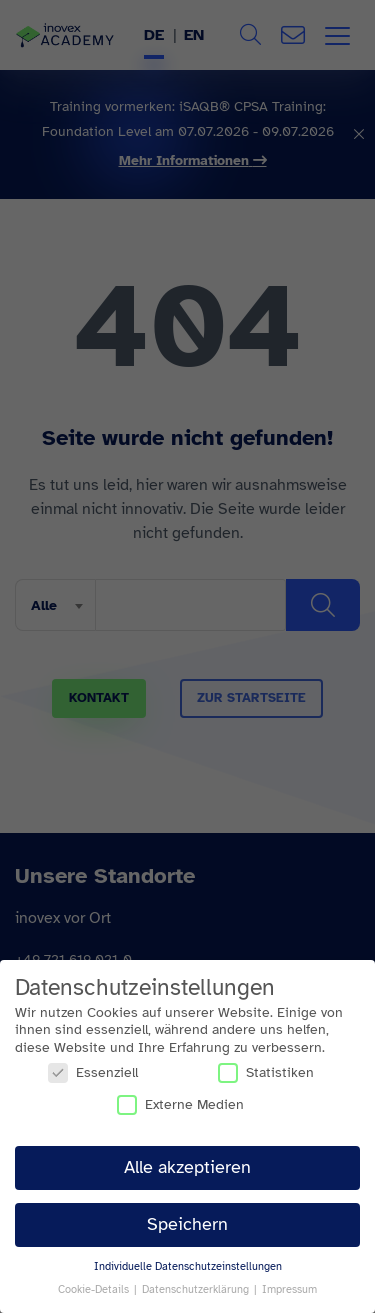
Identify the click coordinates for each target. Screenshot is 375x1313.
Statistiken (266, 1072)
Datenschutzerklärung (197, 1289)
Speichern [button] (187, 1224)
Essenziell (93, 1072)
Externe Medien (180, 1104)
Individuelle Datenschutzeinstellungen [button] (188, 1266)
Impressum (289, 1289)
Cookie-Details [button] (95, 1289)
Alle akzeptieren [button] (187, 1167)
